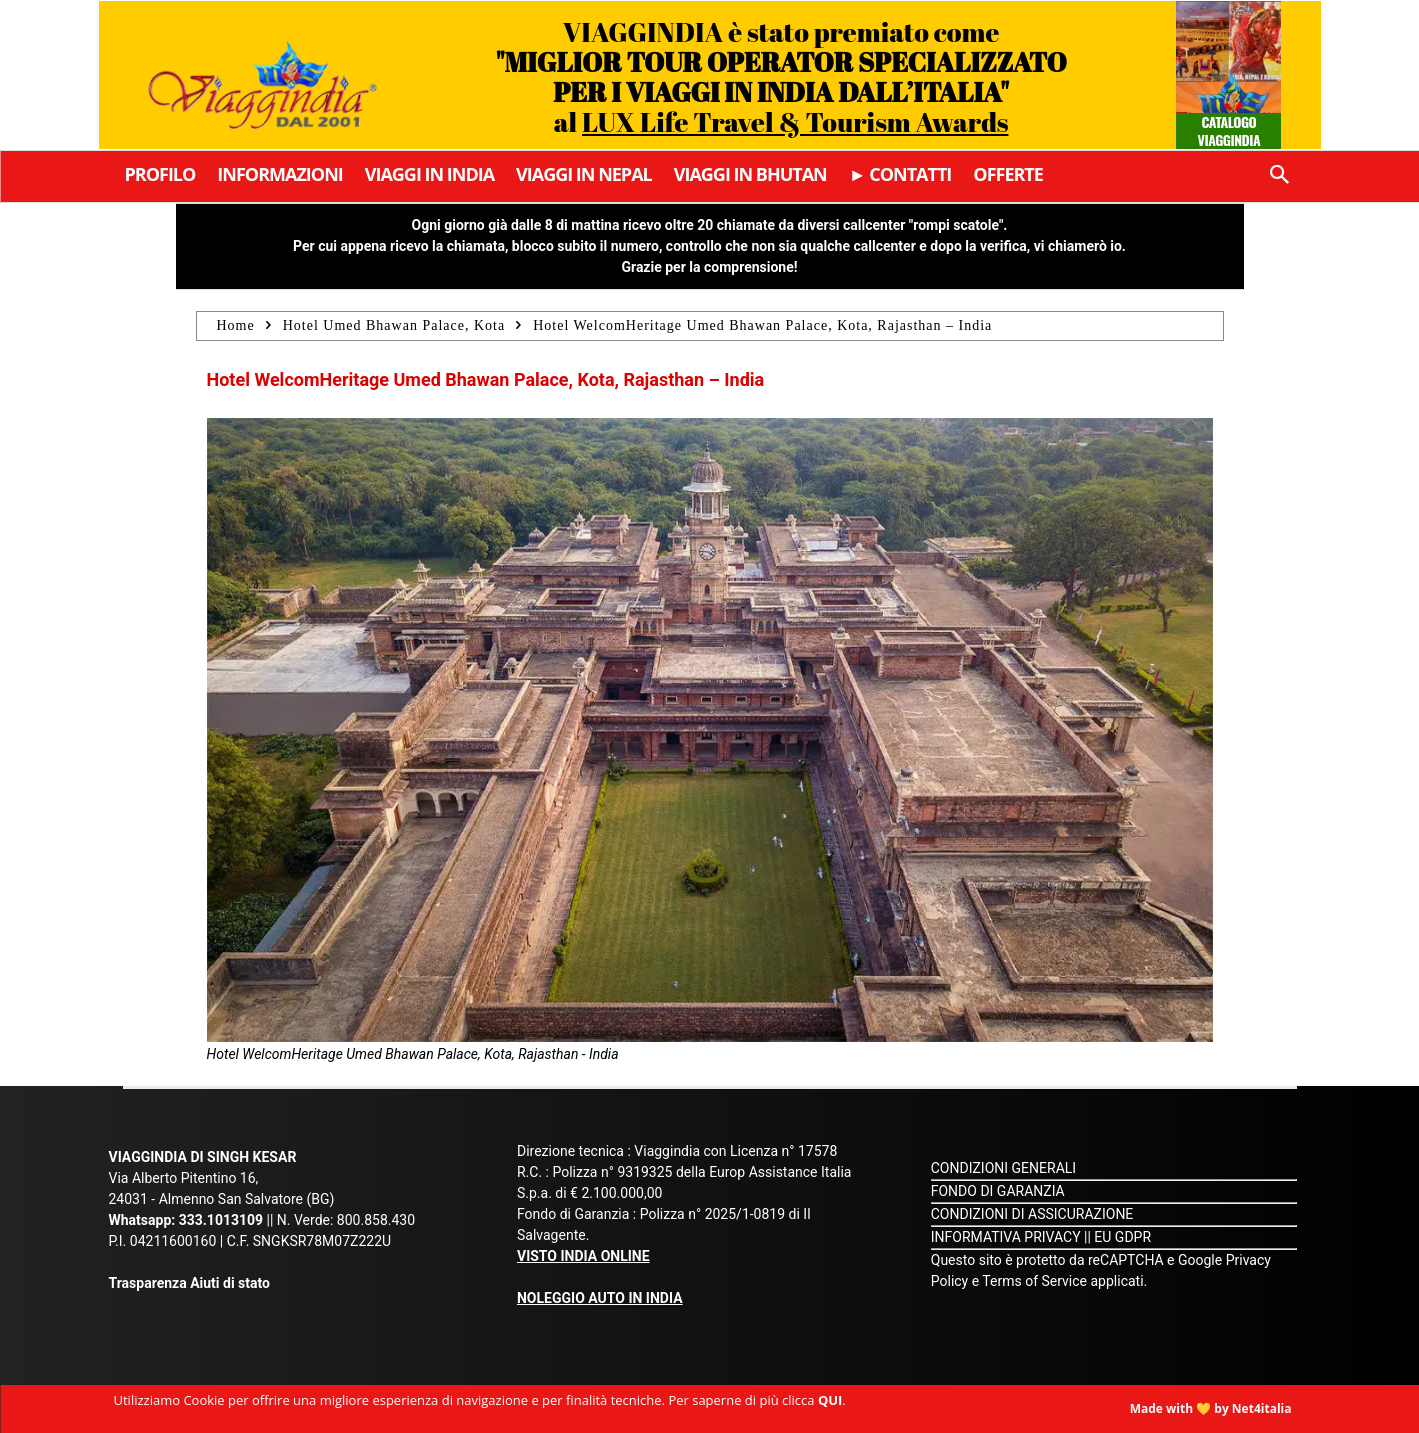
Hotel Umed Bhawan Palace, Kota (394, 325)
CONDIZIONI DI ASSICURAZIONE (1032, 1214)
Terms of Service (1034, 1281)
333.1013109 (221, 1220)
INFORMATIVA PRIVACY (1006, 1237)
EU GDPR (1122, 1237)
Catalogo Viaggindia (1229, 130)
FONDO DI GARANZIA (998, 1191)
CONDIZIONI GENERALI (1003, 1168)
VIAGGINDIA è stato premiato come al (781, 76)
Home (236, 325)
